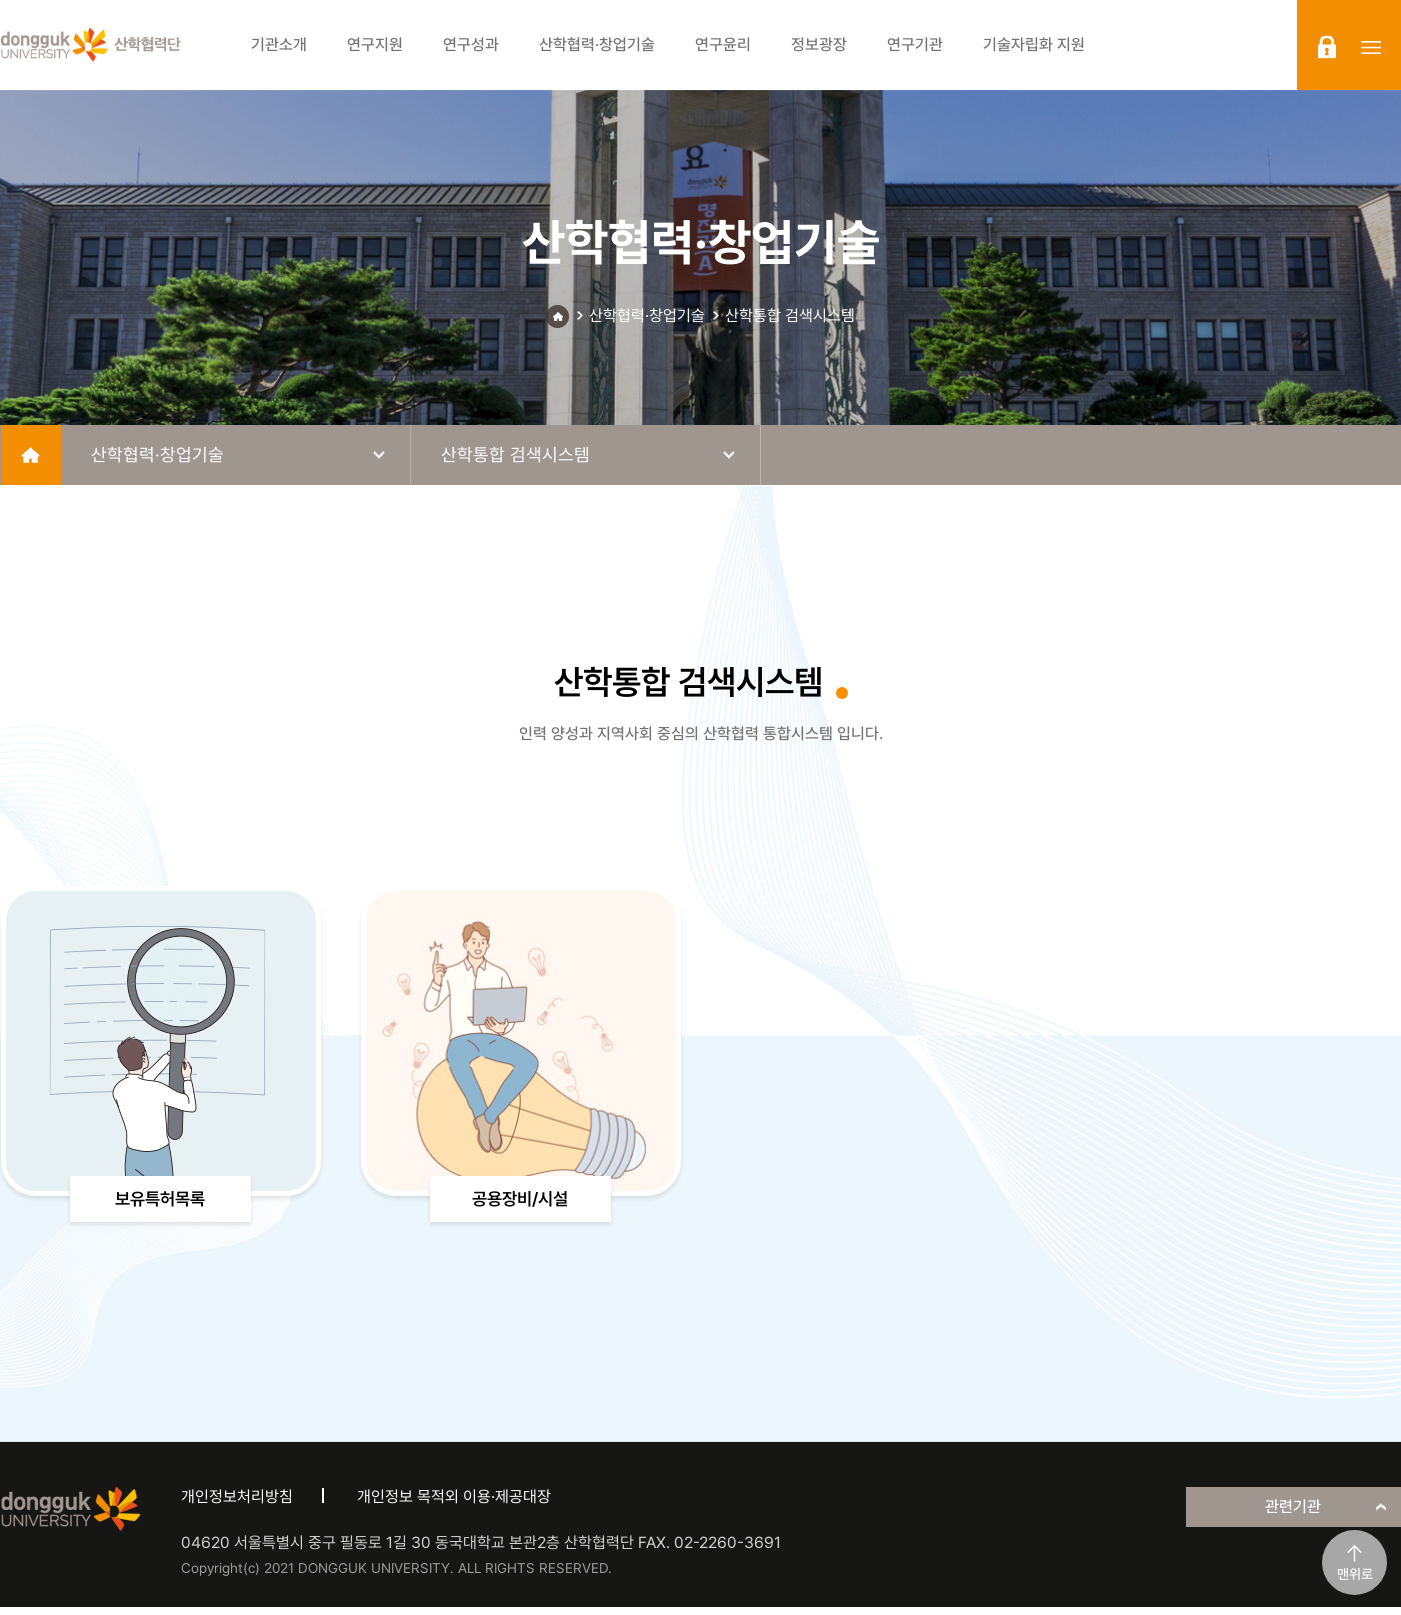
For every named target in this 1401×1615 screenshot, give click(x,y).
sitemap (1371, 47)
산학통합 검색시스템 (790, 315)
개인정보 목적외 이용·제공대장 (454, 1505)
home (31, 455)
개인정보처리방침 (237, 1505)
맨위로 (1355, 1574)
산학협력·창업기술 (647, 315)
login (1327, 47)
